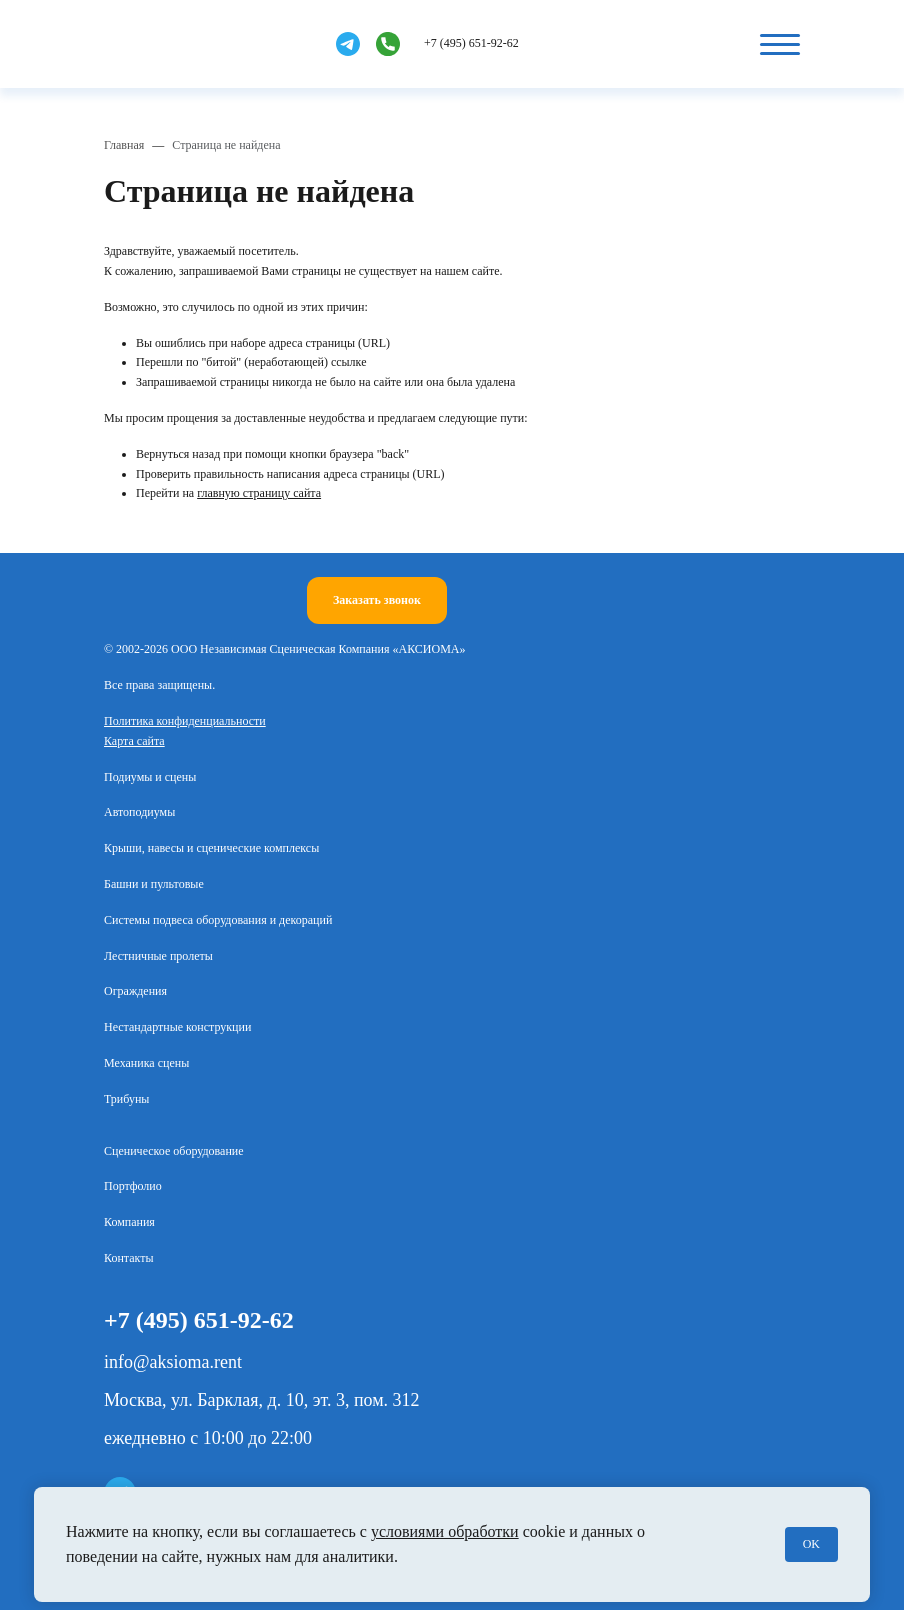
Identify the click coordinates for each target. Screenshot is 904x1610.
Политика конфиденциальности (185, 721)
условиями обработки (445, 1531)
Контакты (129, 1258)
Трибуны (126, 1099)
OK (811, 1544)
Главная (124, 145)
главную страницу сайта (259, 493)
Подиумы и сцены (150, 777)
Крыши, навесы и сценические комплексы (211, 848)
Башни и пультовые (154, 884)
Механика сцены (146, 1063)
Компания (129, 1222)
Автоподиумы (139, 812)
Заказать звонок (377, 600)
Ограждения (135, 991)
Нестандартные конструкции (177, 1027)
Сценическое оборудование (174, 1151)
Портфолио (133, 1186)
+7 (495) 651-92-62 (471, 43)
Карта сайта (134, 741)
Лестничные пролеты (158, 956)
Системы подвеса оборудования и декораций (218, 920)
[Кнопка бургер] (780, 44)
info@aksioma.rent (173, 1362)
